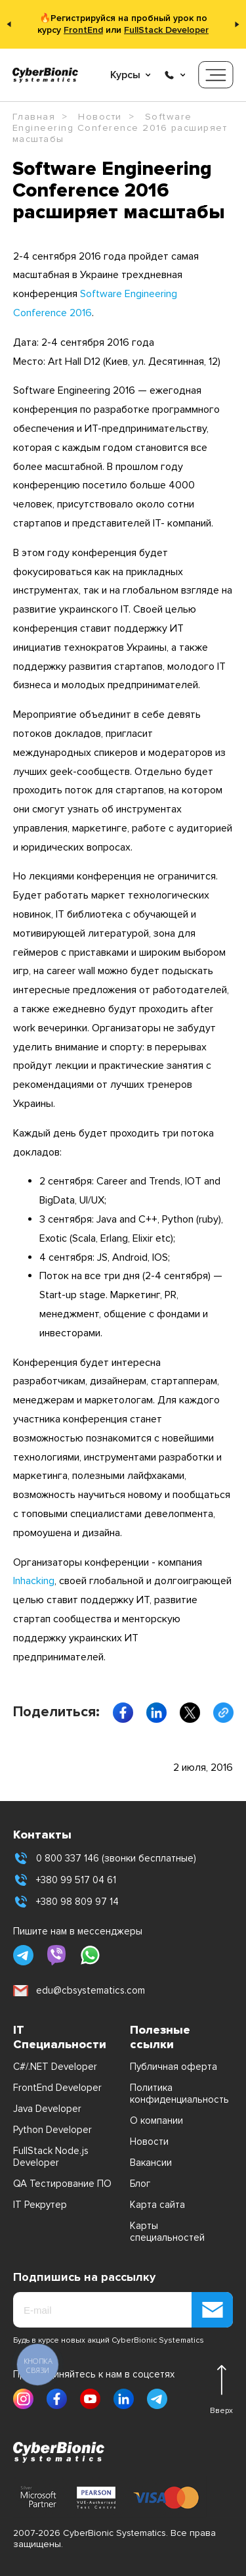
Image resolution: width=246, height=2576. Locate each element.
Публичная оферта (173, 2067)
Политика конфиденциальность (179, 2093)
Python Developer (52, 2130)
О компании (156, 2120)
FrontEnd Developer (57, 2088)
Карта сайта (157, 2205)
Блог (140, 2184)
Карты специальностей (167, 2231)
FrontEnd (83, 29)
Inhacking (33, 1580)
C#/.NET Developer (55, 2067)
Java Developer (47, 2109)
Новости (149, 2141)
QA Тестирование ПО (62, 2184)
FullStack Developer (166, 29)
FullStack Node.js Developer (51, 2156)
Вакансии (151, 2162)
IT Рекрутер (40, 2205)
